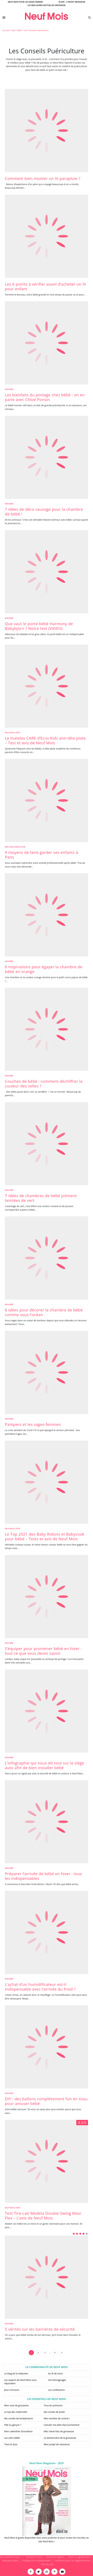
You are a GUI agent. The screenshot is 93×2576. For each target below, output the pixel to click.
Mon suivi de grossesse (16, 2405)
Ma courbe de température (18, 2418)
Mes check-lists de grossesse (59, 2431)
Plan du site (47, 2564)
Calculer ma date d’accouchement (62, 2424)
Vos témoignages (57, 2379)
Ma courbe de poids (54, 2411)
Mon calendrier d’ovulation (18, 2431)
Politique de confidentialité (36, 2560)
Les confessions (56, 2389)
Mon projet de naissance (57, 2444)
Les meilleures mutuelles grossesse (46, 5)
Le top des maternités (15, 2411)
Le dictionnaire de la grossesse (60, 2437)
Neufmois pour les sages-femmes (72, 2560)
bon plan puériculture (15, 847)
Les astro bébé (12, 2437)
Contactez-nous (33, 2556)
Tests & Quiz (10, 2444)
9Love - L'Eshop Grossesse (72, 1)
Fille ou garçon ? (12, 2424)
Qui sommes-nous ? (10, 2556)
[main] (46, 1291)
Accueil (5, 30)
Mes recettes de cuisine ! (57, 2418)
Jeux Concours (11, 2389)
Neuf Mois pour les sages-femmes (25, 1)
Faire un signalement (79, 2556)
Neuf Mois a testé (12, 732)
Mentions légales (55, 2556)
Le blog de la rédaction (16, 2373)
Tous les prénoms (53, 2405)
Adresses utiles (10, 2560)
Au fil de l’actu (55, 2373)
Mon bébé (17, 30)
